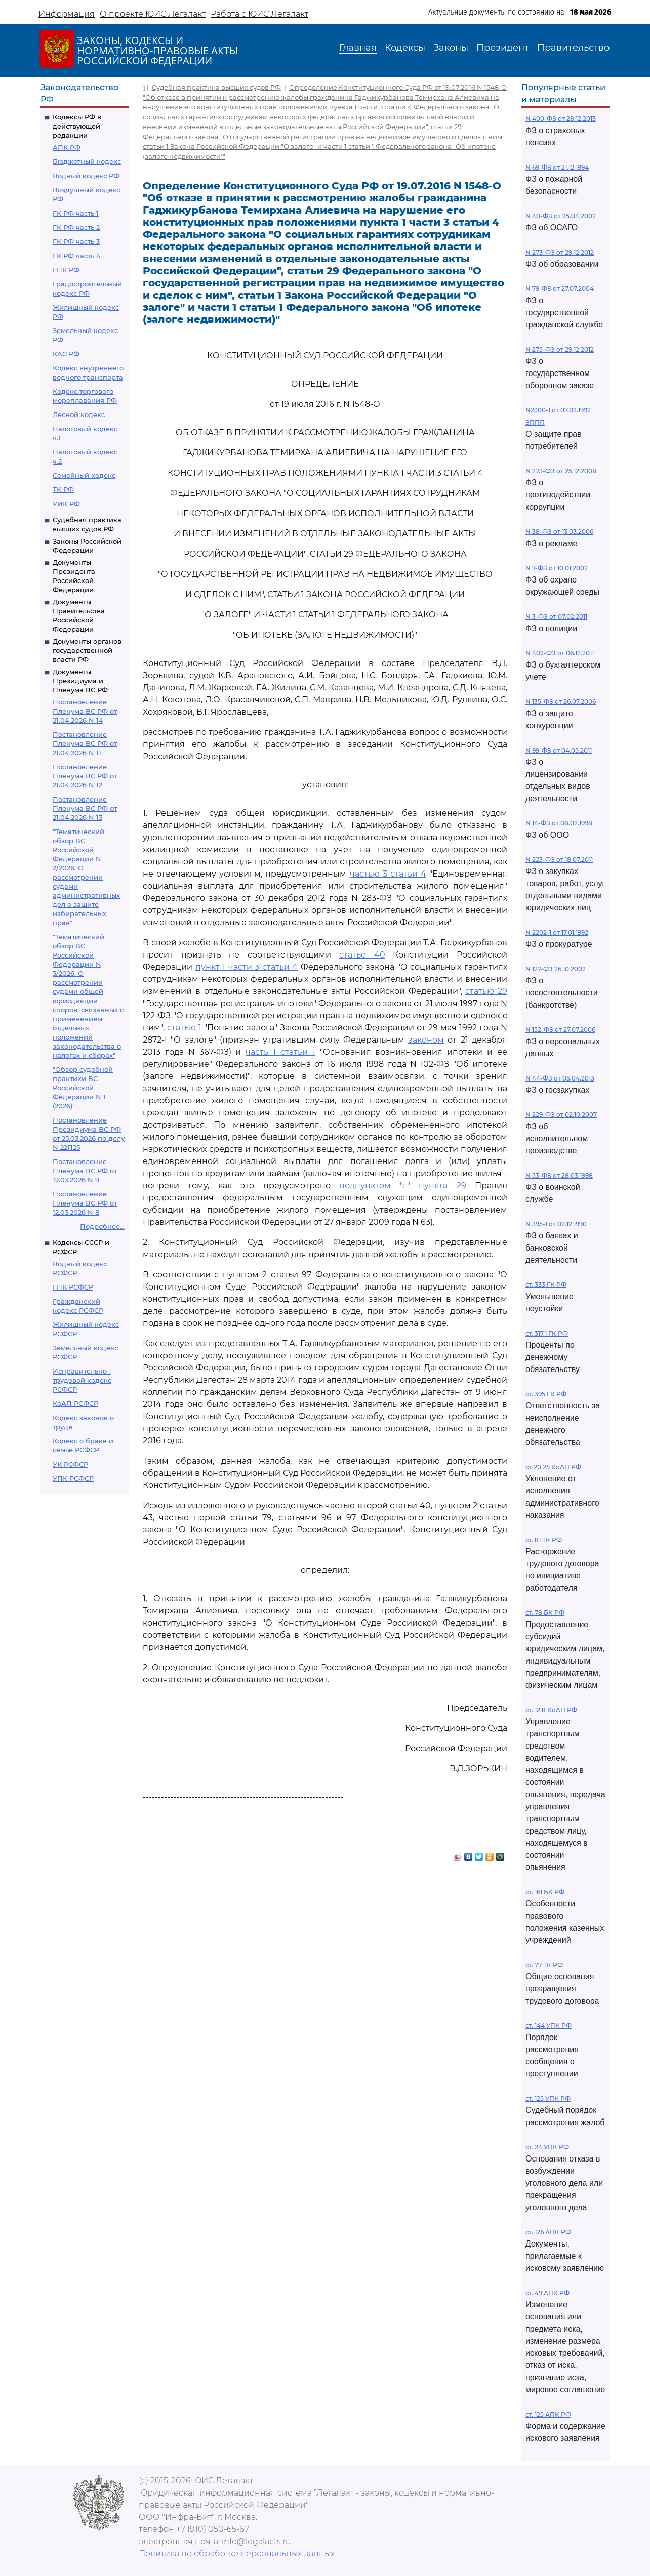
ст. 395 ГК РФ (545, 1394)
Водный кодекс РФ (86, 176)
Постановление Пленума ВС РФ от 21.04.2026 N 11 (85, 743)
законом (426, 1040)
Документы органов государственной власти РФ (87, 650)
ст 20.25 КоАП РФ (553, 1467)
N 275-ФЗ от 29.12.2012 (559, 349)
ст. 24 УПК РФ (547, 2147)
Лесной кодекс (79, 414)
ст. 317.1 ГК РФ (546, 1333)
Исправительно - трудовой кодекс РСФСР (82, 1380)
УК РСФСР (70, 1464)
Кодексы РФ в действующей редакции (77, 126)
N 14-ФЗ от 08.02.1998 (558, 823)
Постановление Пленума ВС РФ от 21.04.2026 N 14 (85, 711)
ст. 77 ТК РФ (544, 1965)
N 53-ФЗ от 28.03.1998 (559, 1175)
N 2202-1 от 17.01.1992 (556, 932)
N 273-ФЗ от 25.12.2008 (560, 471)
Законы (450, 47)
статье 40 (362, 955)
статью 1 (184, 1027)
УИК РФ (66, 504)
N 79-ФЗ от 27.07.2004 (559, 289)
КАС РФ (66, 354)
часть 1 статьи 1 (280, 1052)
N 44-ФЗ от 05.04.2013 (559, 1078)
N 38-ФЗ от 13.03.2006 (559, 531)
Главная (358, 47)
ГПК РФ (66, 270)
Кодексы (405, 47)
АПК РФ (66, 147)
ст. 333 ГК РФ (545, 1285)
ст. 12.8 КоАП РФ (551, 1710)
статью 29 (486, 991)
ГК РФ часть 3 (76, 241)
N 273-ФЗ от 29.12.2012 (559, 252)
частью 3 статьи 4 (388, 874)
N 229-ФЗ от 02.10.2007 (561, 1114)
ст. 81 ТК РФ (543, 1540)
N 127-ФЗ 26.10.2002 (555, 969)
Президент (502, 47)
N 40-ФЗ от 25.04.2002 (560, 216)
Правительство (573, 47)
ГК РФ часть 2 (76, 227)
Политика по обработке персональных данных (237, 2553)
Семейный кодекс (84, 475)
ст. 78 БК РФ (544, 1612)
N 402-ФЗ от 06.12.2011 (559, 653)
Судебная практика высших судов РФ (216, 87)
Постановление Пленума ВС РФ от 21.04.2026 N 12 (85, 776)
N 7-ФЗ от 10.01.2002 (556, 568)
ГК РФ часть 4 (77, 256)
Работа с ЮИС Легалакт (259, 14)
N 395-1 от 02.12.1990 (556, 1224)
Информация (66, 14)
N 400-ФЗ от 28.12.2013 (560, 118)
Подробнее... (102, 1226)
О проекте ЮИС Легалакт (153, 14)
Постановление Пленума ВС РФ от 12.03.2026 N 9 (85, 1170)
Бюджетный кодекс (87, 161)
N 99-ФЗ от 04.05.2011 (558, 750)
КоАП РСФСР (75, 1403)
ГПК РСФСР (73, 1287)
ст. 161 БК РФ (544, 1892)
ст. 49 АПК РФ (547, 2293)
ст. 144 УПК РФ (548, 2025)
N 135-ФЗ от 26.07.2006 (560, 701)
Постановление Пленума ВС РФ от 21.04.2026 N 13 (85, 808)
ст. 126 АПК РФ (548, 2232)
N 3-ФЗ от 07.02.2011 (556, 616)
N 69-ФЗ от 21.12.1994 (557, 167)
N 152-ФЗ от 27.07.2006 (560, 1029)
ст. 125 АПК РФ (548, 2414)
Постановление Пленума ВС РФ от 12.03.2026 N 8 (85, 1203)
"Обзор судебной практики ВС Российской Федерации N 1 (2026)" (83, 1087)
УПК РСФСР (73, 1478)
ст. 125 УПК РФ (548, 2098)
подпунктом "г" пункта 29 (402, 1185)
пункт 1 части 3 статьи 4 (246, 967)
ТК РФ (63, 489)
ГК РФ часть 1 (76, 213)
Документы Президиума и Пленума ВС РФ (80, 681)
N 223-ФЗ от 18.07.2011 (559, 859)
